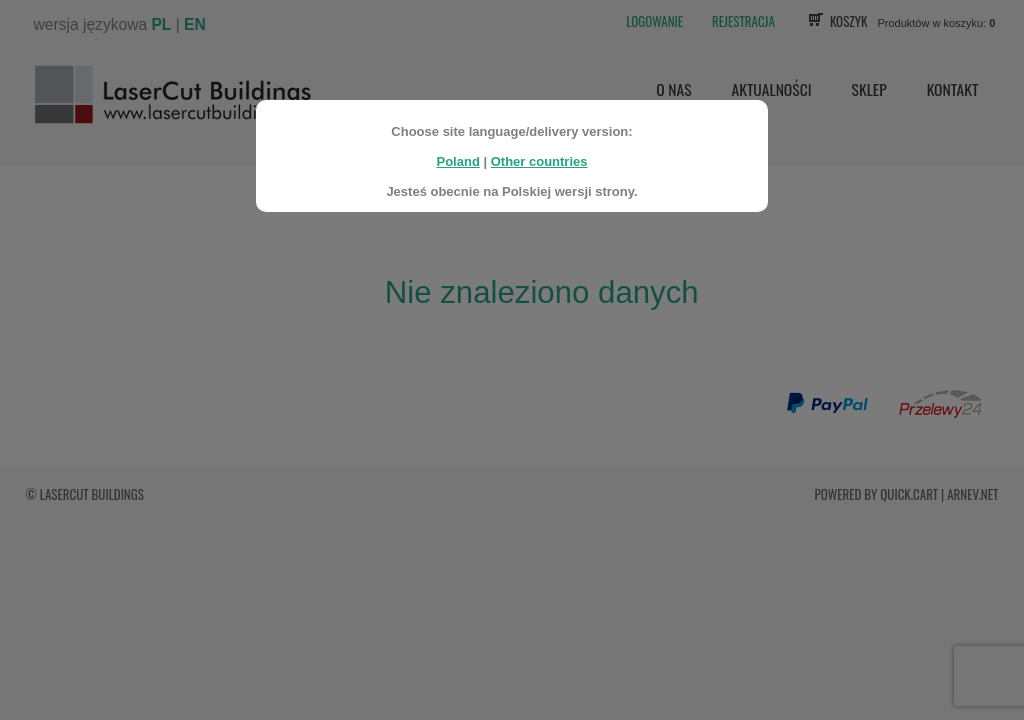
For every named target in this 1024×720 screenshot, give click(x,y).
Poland (457, 155)
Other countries (539, 155)
